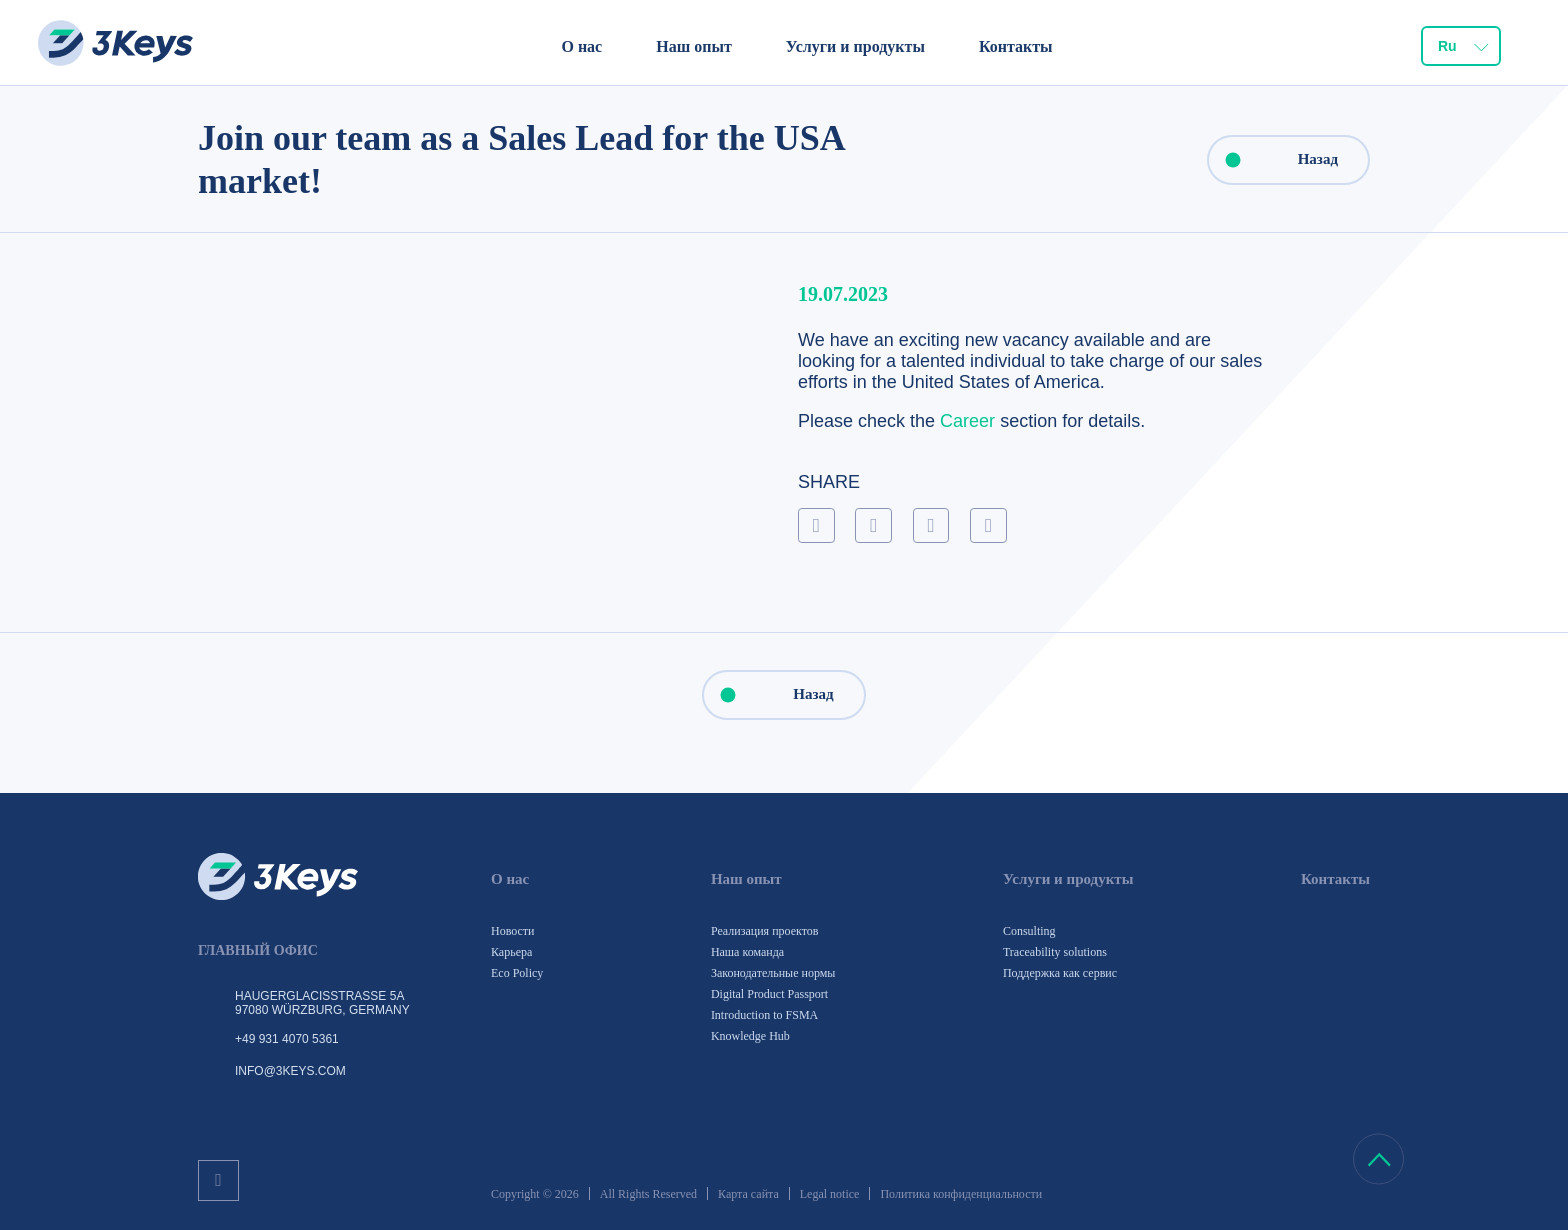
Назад (1273, 160)
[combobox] (1461, 46)
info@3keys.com (290, 1071)
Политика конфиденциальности (961, 1194)
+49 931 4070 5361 (287, 1039)
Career (967, 421)
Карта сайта (748, 1194)
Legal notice (830, 1194)
